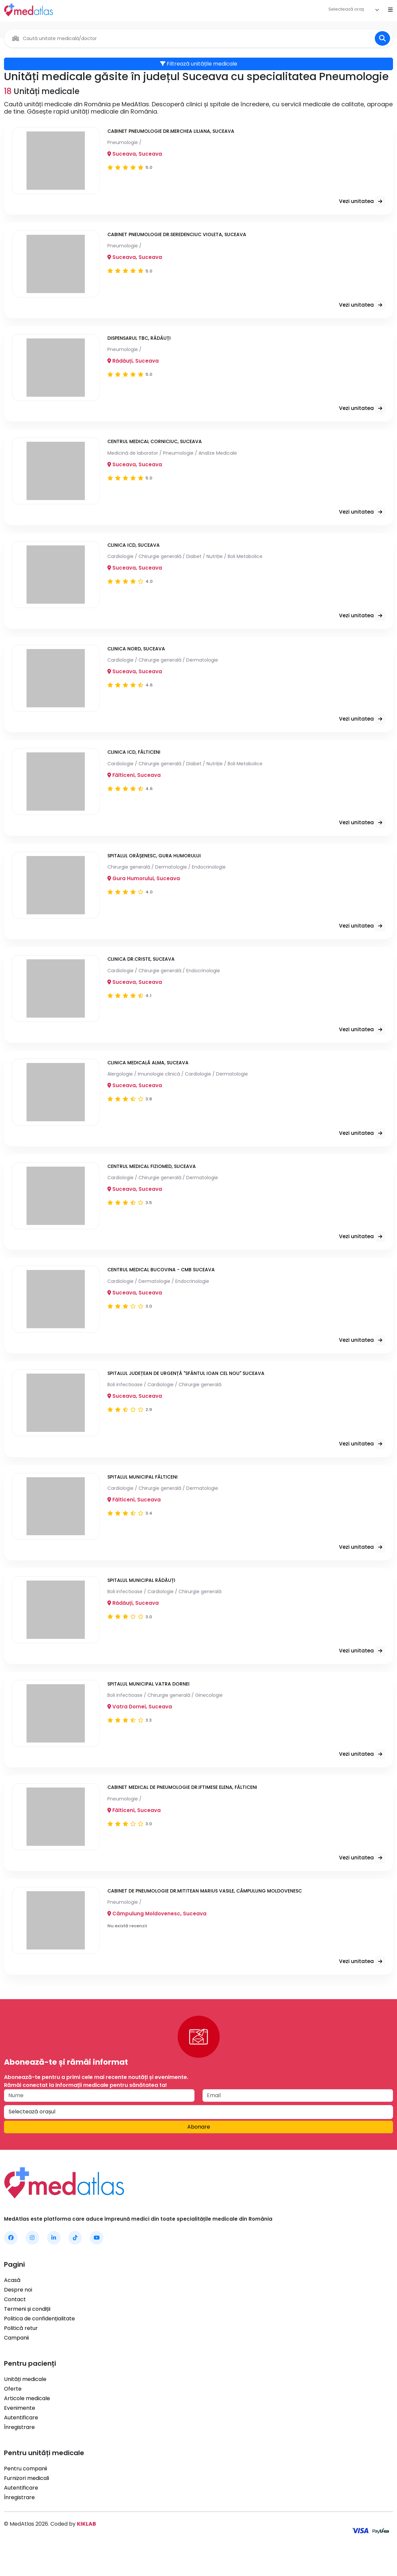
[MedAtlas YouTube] (96, 2263)
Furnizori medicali (26, 2503)
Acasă (12, 2305)
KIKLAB (86, 2549)
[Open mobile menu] (390, 10)
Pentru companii (25, 2494)
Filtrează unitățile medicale (198, 64)
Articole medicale (27, 2424)
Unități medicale (25, 2404)
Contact (15, 2325)
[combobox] (354, 10)
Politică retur (21, 2353)
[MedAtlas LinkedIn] (54, 2263)
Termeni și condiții (27, 2334)
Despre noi (18, 2315)
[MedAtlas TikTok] (75, 2263)
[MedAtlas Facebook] (11, 2263)
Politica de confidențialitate (39, 2344)
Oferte (13, 2414)
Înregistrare (19, 2452)
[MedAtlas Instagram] (32, 2263)
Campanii (16, 2363)
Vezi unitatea (360, 203)
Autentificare (21, 2443)
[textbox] (346, 9)
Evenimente (19, 2433)
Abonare (198, 2152)
